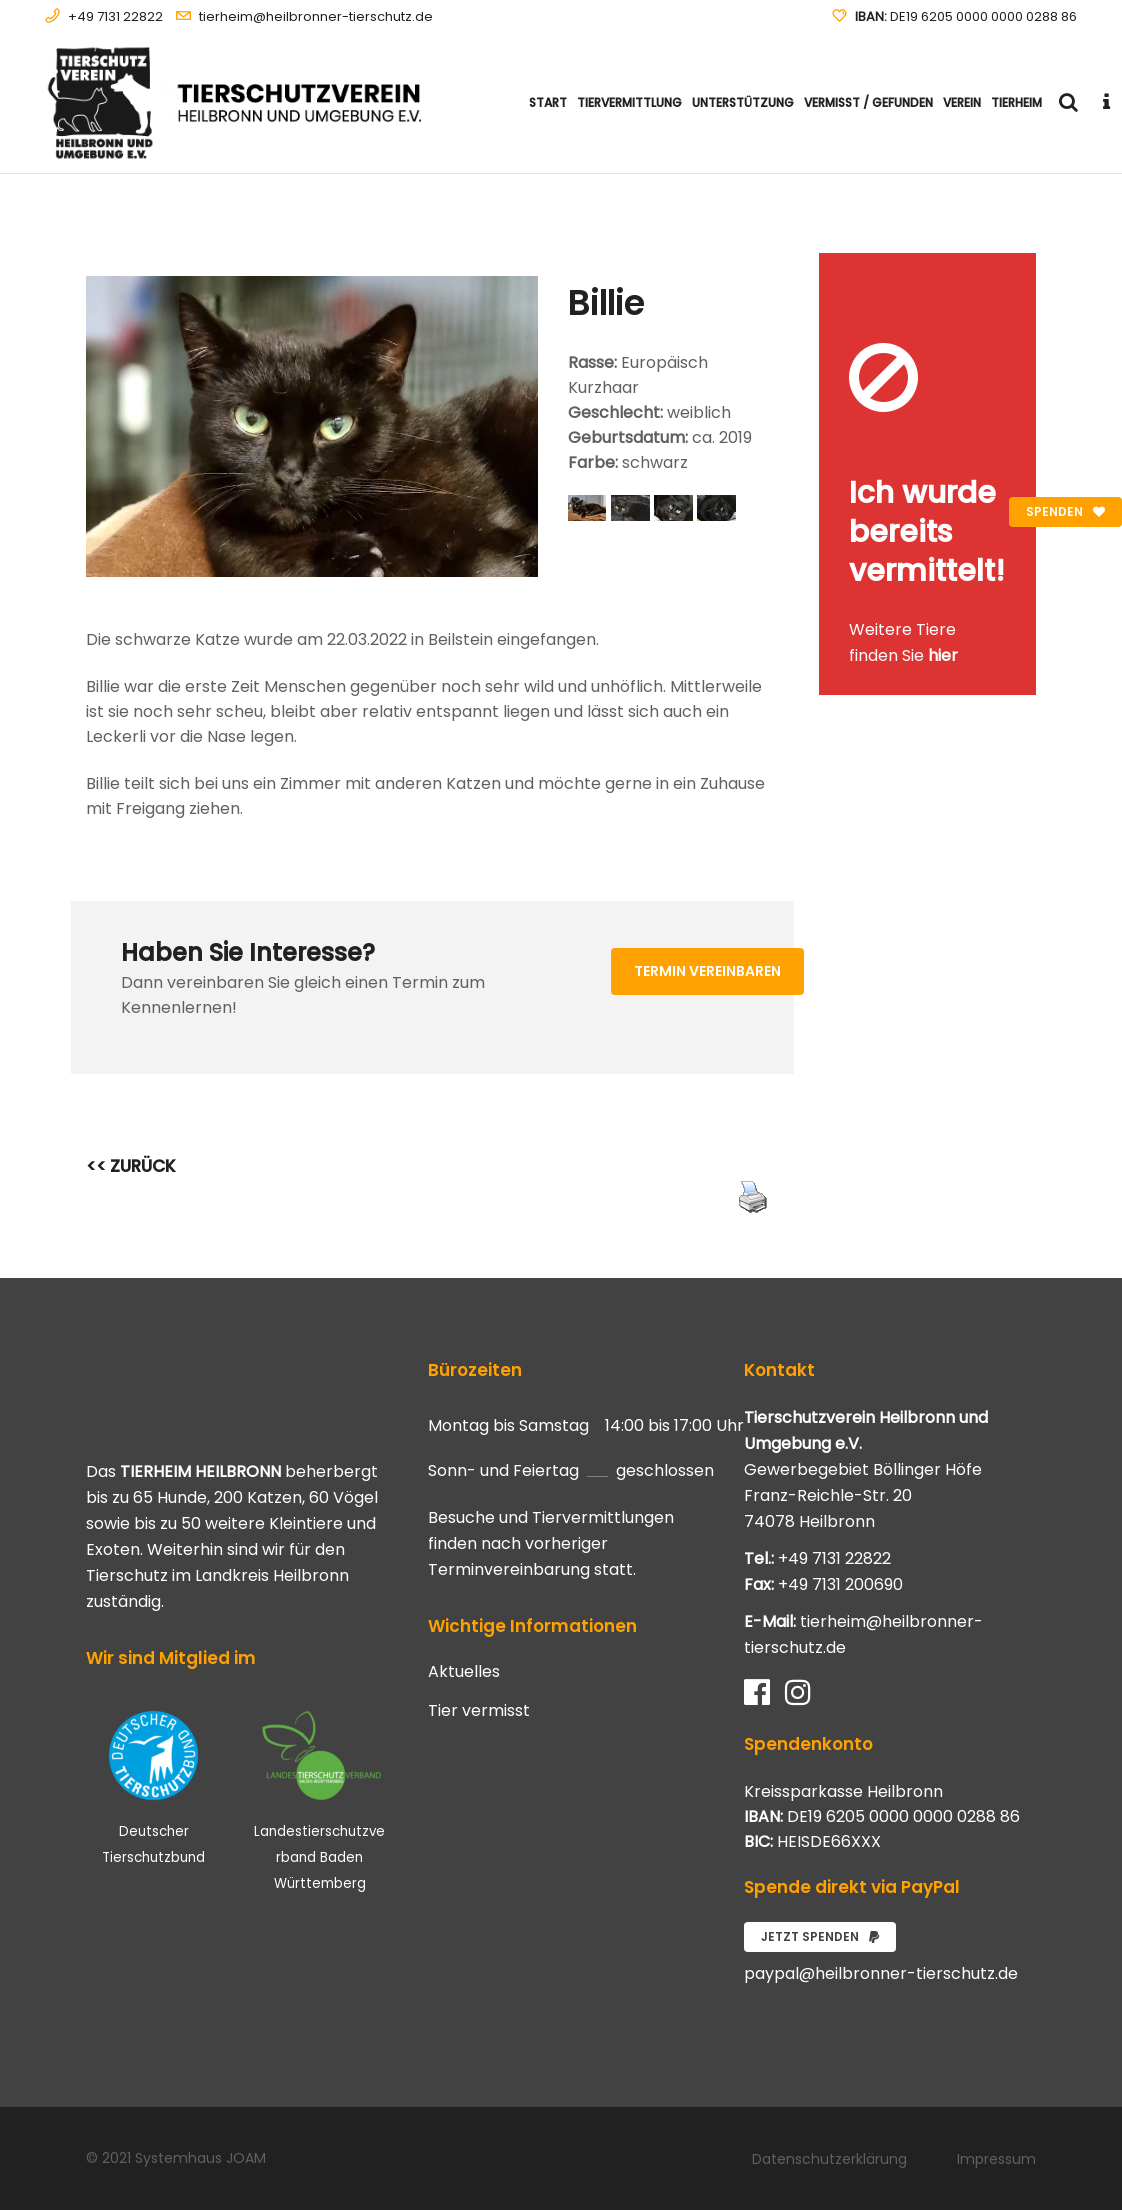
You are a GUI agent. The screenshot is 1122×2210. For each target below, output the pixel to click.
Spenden (1065, 511)
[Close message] (1022, 267)
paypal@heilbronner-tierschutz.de (881, 1973)
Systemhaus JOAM (200, 2158)
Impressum (996, 2159)
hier (943, 655)
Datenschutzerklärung (829, 2159)
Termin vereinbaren (707, 971)
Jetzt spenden (820, 1936)
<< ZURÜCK (131, 1166)
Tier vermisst (479, 1711)
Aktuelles (464, 1672)
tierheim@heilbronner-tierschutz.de (316, 16)
